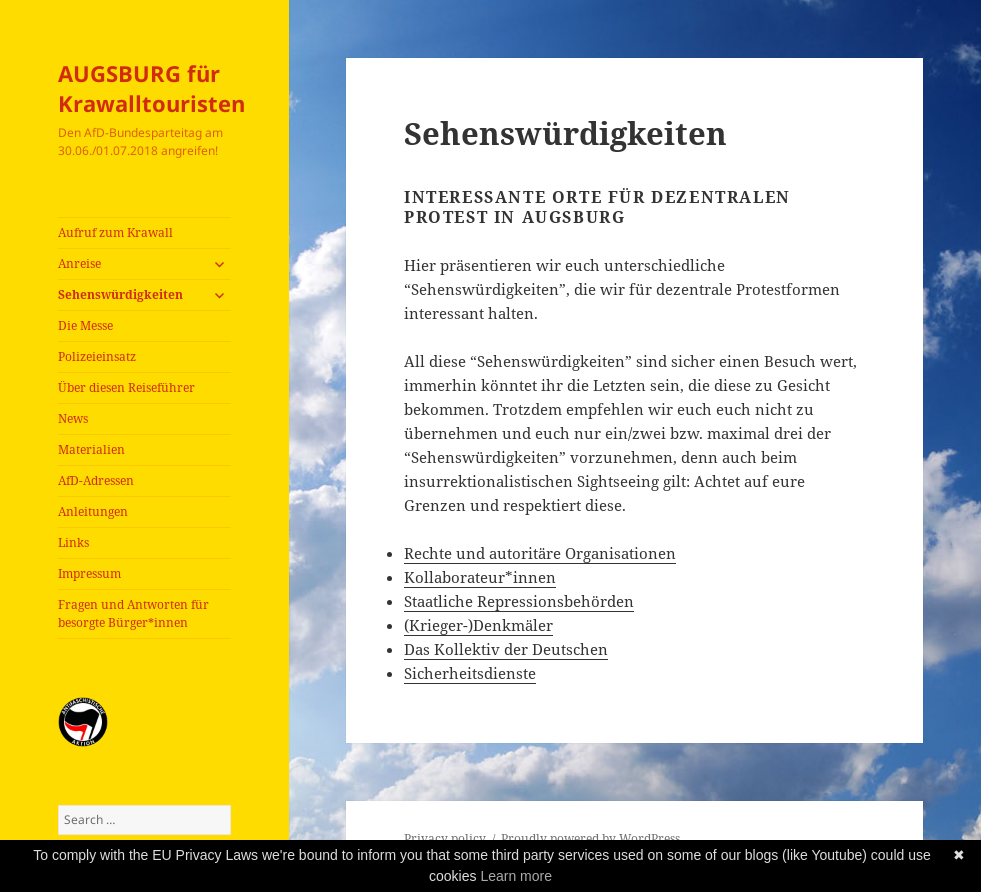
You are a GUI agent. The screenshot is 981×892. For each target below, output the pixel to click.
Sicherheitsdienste (470, 673)
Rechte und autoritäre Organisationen (540, 553)
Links (73, 542)
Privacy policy (445, 838)
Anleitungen (93, 511)
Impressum (89, 573)
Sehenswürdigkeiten (120, 294)
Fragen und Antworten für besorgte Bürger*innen (133, 613)
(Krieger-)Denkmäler (478, 625)
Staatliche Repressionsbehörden (519, 601)
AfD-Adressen (96, 480)
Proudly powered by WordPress (590, 838)
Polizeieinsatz (97, 356)
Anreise (79, 263)
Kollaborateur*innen (480, 577)
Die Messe (85, 325)
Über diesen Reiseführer (126, 387)
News (73, 418)
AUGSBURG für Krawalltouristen (151, 88)
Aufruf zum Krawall (115, 232)
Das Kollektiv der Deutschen (506, 649)
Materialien (91, 449)
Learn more (516, 876)
